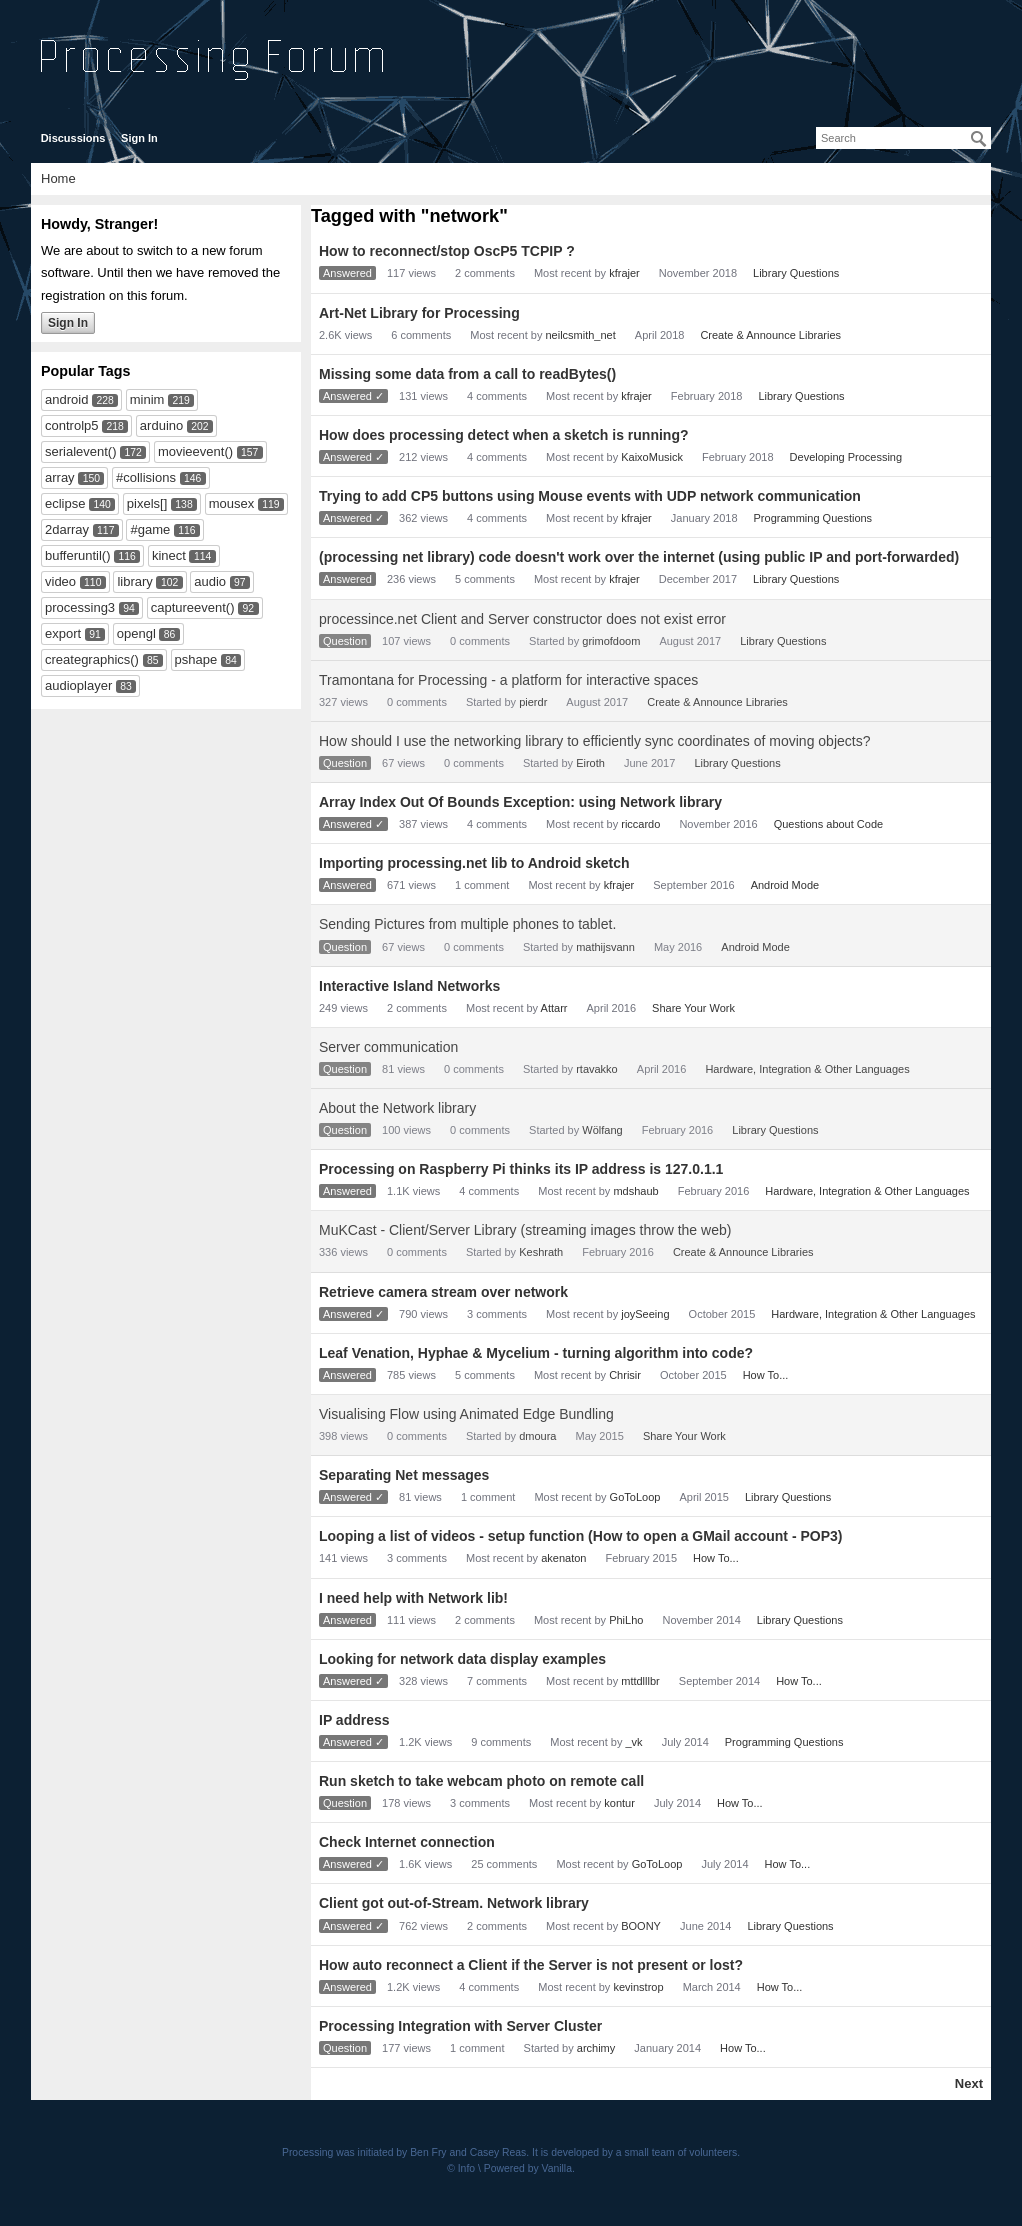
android (66, 399)
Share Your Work (693, 1008)
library (134, 581)
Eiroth (590, 763)
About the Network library (397, 1108)
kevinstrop (638, 1987)
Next (969, 2083)
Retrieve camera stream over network (443, 1292)
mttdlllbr (640, 1681)
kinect (169, 555)
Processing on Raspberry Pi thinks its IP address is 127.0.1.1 (521, 1169)
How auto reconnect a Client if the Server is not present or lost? (531, 1965)
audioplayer (78, 685)
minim (147, 399)
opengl (136, 633)
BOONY (641, 1926)
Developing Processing (846, 457)
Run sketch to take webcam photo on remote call (481, 1781)
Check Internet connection (407, 1842)
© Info (461, 2168)
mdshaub (635, 1191)
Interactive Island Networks (409, 986)
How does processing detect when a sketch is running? (504, 435)
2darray (67, 529)
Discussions (73, 138)
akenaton (563, 1558)
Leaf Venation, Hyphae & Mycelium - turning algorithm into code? (536, 1353)
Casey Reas (498, 2152)
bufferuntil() (78, 555)
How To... (766, 1375)
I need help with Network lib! (413, 1598)
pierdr (533, 702)
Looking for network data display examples (462, 1659)
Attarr (554, 1008)
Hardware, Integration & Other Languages (807, 1069)
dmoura (537, 1436)
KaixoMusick (652, 457)
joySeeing (645, 1314)
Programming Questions (813, 518)
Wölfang (602, 1130)
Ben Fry (428, 2152)
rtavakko (597, 1069)
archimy (596, 2048)
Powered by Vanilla (528, 2168)
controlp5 (71, 425)
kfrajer (624, 273)
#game (150, 529)
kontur (619, 1803)
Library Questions (796, 273)
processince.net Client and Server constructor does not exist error (522, 619)
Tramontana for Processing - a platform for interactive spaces (508, 680)
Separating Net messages (404, 1475)
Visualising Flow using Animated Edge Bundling (466, 1414)
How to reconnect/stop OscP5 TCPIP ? (447, 251)
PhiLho (626, 1620)
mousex (232, 503)
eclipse (65, 503)
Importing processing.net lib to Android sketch (474, 863)
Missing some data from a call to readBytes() (467, 374)
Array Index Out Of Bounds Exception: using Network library (520, 802)
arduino (161, 425)
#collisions (146, 477)
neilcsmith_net (580, 335)
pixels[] (147, 503)
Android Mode (785, 885)
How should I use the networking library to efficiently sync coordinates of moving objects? (594, 741)
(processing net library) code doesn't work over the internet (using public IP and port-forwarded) (639, 557)
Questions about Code (828, 824)
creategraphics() (92, 659)
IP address (354, 1720)
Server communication (388, 1047)
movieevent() (195, 451)
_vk (634, 1742)
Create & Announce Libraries (770, 335)
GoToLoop (635, 1497)
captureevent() (193, 607)
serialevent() (81, 451)
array (60, 477)
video (60, 581)
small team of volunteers (681, 2152)
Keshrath (541, 1252)
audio (210, 581)
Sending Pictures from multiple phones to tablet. (467, 924)
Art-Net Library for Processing (419, 313)
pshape (196, 659)
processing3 (80, 607)
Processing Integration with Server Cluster (460, 2026)
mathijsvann (605, 947)
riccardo (640, 824)
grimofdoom (611, 641)
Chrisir (625, 1375)
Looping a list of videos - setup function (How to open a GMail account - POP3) (580, 1536)
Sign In (139, 138)
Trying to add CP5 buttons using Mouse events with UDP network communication (590, 496)
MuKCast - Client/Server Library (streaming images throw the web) (525, 1230)
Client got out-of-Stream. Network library (454, 1903)
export (63, 633)
